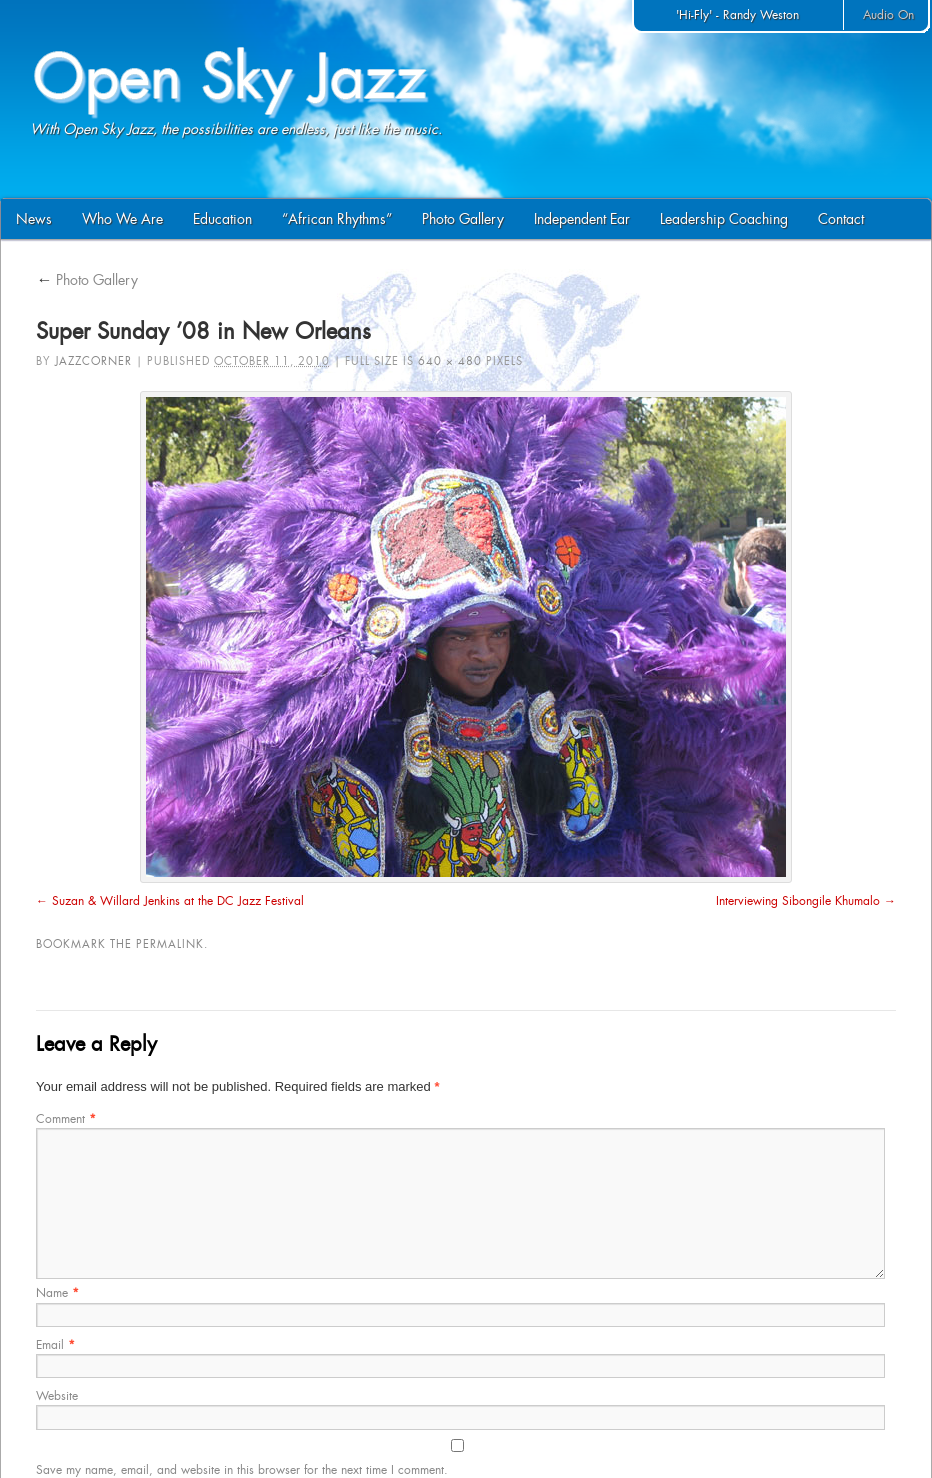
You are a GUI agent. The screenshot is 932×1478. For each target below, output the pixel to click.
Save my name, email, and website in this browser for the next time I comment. (242, 1470)
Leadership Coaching (724, 219)
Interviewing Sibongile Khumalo (798, 901)
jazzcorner (93, 361)
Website (57, 1396)
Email (55, 1345)
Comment (66, 1119)
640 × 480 (450, 361)
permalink (170, 944)
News (34, 219)
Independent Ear (582, 219)
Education (222, 219)
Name (57, 1293)
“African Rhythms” (337, 219)
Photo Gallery (463, 219)
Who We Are (122, 219)
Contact (841, 219)
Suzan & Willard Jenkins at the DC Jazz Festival (178, 901)
